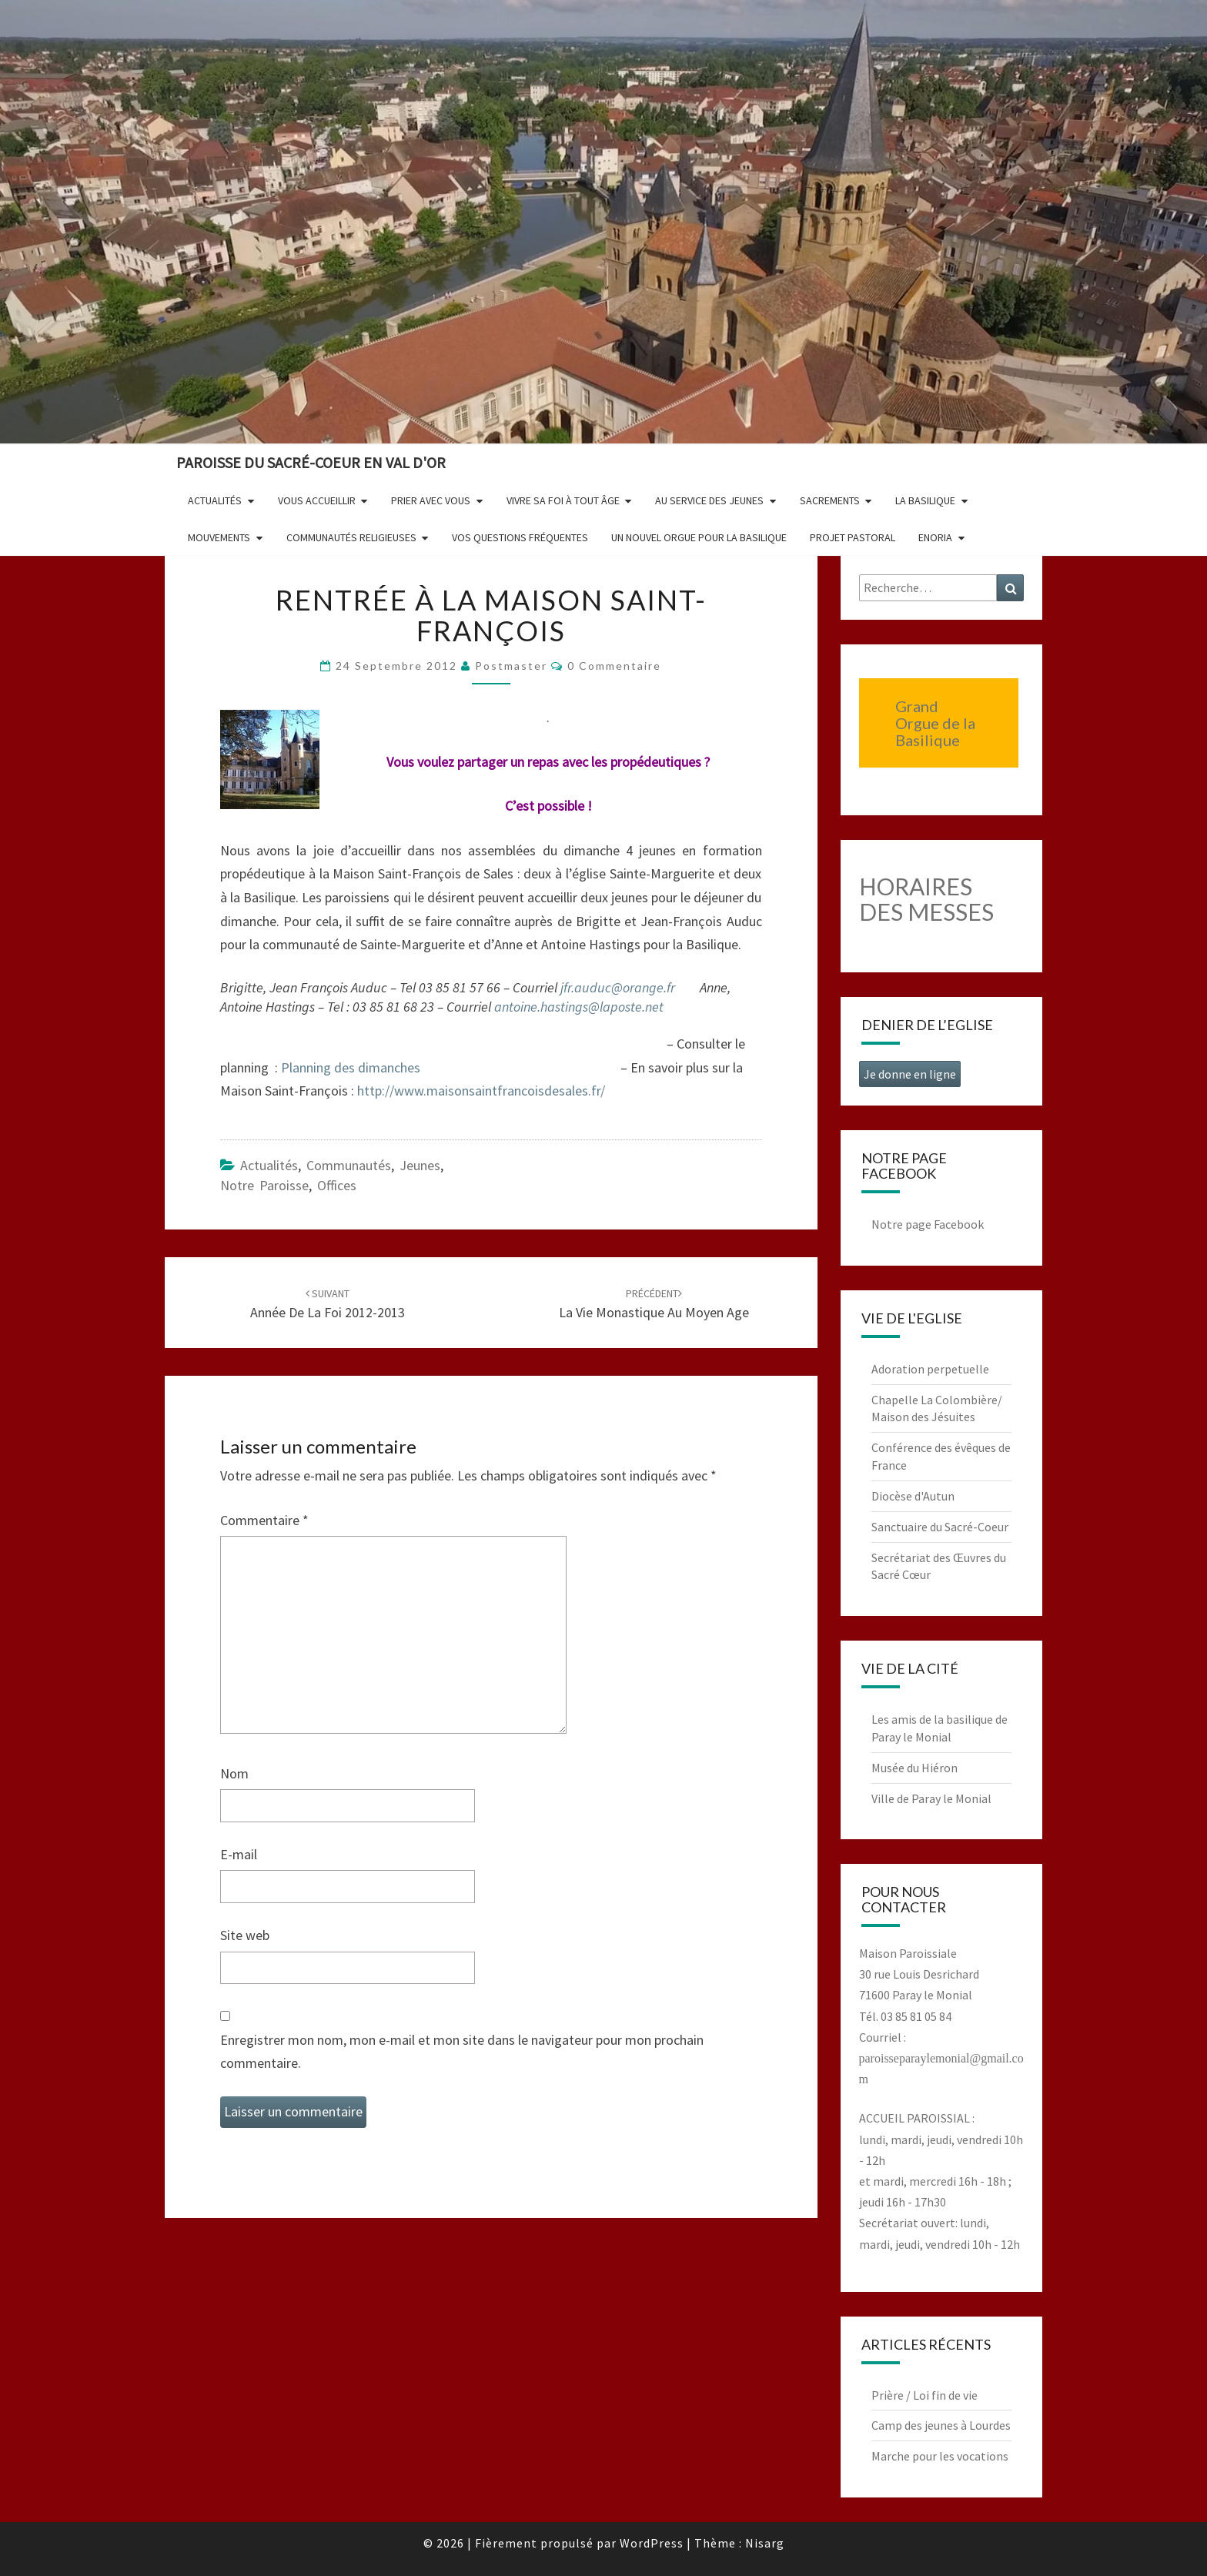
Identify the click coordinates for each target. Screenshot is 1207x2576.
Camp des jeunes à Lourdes (941, 2425)
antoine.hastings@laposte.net (579, 1006)
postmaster (511, 665)
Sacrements (830, 500)
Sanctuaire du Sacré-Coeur (939, 1526)
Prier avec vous (430, 500)
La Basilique (925, 500)
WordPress (652, 2543)
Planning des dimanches (350, 1067)
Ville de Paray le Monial (931, 1798)
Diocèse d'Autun (913, 1496)
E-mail (238, 1854)
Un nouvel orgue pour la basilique (699, 537)
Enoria (935, 537)
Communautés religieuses (351, 537)
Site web (244, 1935)
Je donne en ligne (910, 1074)
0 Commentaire (614, 665)
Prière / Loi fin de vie (924, 2395)
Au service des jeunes (709, 500)
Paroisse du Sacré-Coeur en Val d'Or (311, 462)
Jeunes (420, 1165)
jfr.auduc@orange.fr (617, 987)
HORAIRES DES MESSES (926, 898)
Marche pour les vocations (939, 2456)
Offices (336, 1185)
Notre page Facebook (927, 1224)
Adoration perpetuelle (930, 1369)
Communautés (348, 1165)
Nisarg (764, 2543)
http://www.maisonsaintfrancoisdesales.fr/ (481, 1090)
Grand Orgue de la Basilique (935, 723)
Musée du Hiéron (914, 1767)
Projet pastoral (852, 537)
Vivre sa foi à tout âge (563, 500)
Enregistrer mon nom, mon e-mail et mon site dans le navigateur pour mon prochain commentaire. (462, 2052)
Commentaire (264, 1520)
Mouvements (219, 537)
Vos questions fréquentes (520, 537)
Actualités (215, 500)
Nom (234, 1773)
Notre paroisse (264, 1185)
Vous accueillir (317, 500)
